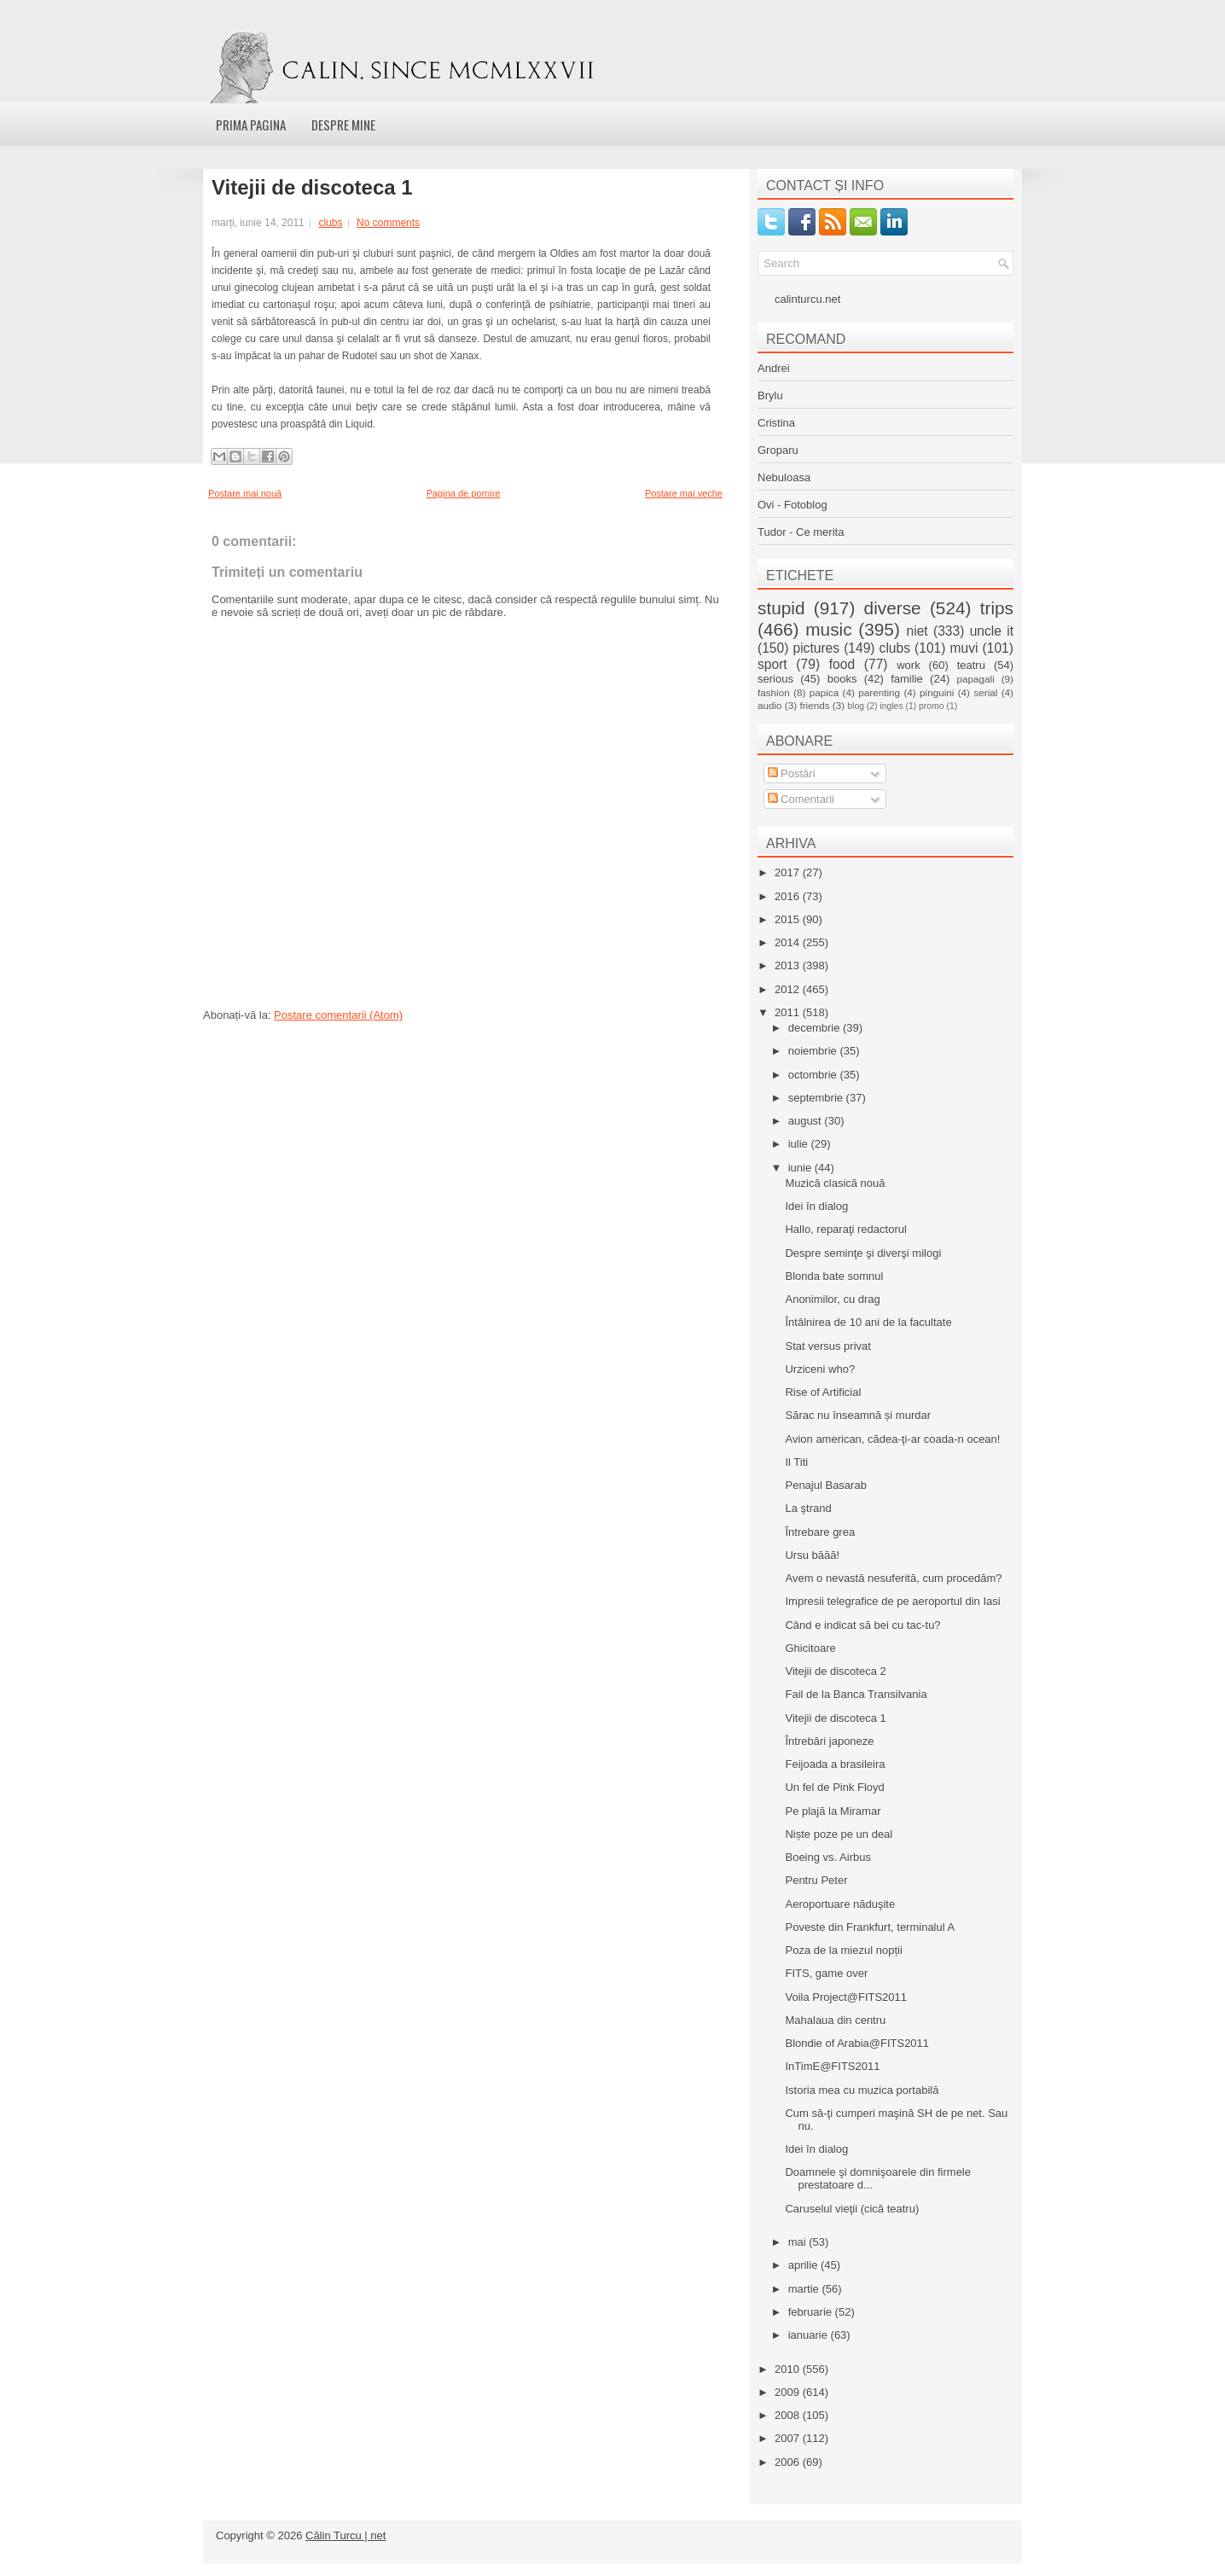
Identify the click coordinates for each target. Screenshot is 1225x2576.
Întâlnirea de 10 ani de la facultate (868, 1322)
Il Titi (796, 1462)
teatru (971, 665)
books (842, 678)
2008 (789, 2415)
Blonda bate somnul (834, 1276)
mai (799, 2242)
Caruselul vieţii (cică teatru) (852, 2208)
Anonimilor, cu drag (832, 1299)
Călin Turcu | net (345, 2535)
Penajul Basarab (825, 1485)
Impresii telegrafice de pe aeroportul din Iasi (892, 1601)
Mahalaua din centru (835, 2020)
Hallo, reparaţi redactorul (845, 1229)
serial (985, 692)
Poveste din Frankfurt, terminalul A (870, 1927)
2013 (789, 965)
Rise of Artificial (823, 1392)
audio (770, 705)
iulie (799, 1143)
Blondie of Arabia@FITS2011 (857, 2043)
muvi (964, 648)
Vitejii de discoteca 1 (312, 187)
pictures (815, 648)
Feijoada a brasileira (835, 1764)
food (842, 664)
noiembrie (814, 1050)
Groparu (778, 450)
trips (996, 608)
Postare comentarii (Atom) (338, 1015)
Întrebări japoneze (829, 1741)
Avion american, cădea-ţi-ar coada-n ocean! (892, 1439)
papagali (976, 678)
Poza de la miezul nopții (843, 1950)
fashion (774, 692)
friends (814, 705)
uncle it (991, 631)
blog (855, 706)
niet (917, 631)
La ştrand (808, 1508)
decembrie (815, 1027)
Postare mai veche (684, 493)
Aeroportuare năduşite (840, 1904)
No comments (388, 223)
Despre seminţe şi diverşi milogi (863, 1253)
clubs (330, 223)
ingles (891, 706)
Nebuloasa (784, 477)
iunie (801, 1167)
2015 (789, 919)
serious (775, 678)
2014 (789, 942)
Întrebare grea (820, 1532)
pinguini (937, 692)
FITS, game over (826, 1973)
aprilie (804, 2265)
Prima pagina (251, 124)
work (908, 665)
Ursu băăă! (812, 1555)
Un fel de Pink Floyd (834, 1787)
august (806, 1120)
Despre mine (343, 124)
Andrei (774, 368)
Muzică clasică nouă (835, 1183)
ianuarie (809, 2335)
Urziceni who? (820, 1369)
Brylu (770, 395)
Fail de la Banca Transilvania (855, 1694)
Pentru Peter (816, 1880)
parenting (879, 692)
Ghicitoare (810, 1648)
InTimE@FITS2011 (832, 2066)
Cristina (776, 422)
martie (805, 2288)
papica (824, 692)
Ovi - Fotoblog (792, 504)
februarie (811, 2312)
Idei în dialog (816, 1206)
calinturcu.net (807, 299)
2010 (789, 2369)
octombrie (814, 1074)
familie (907, 678)
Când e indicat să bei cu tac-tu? (862, 1625)
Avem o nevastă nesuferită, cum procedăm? (893, 1578)
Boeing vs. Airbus (827, 1857)
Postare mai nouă (245, 493)
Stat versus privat (827, 1346)
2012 (789, 989)
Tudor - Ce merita (801, 532)
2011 (789, 1012)
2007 (789, 2438)
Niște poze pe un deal (838, 1834)
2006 (789, 2462)
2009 (789, 2392)
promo (931, 706)
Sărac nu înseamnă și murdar (858, 1415)
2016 (789, 896)
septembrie (817, 1097)
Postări (792, 773)
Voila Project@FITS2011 (846, 1997)
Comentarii (801, 799)
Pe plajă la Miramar (832, 1811)
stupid (781, 608)
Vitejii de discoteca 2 (835, 1671)
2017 (789, 872)
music (828, 629)
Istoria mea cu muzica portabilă (861, 2090)
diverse (892, 608)
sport (772, 664)
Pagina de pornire (464, 493)
